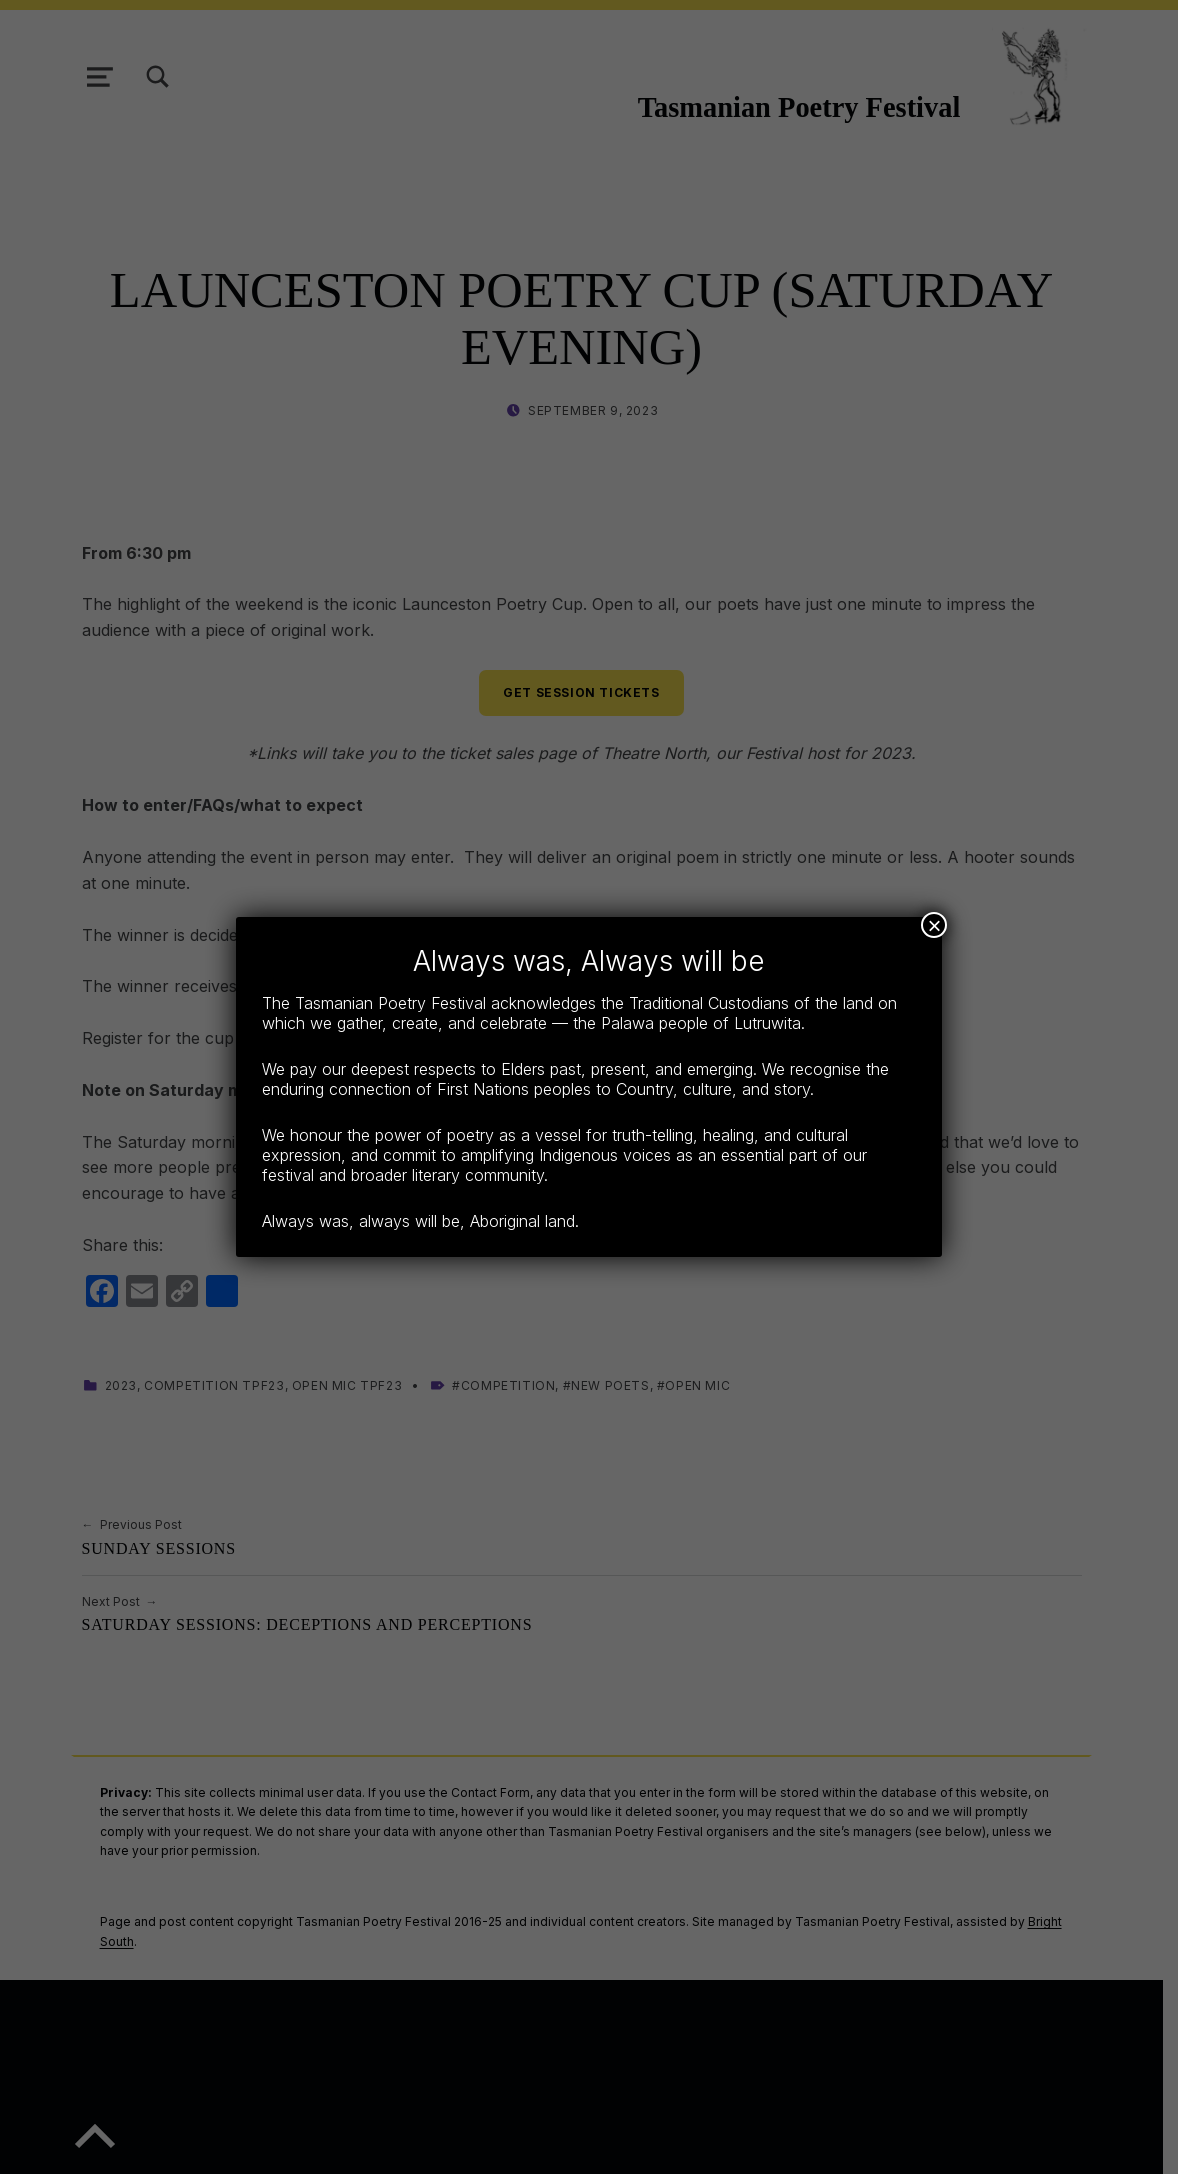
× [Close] (934, 925)
